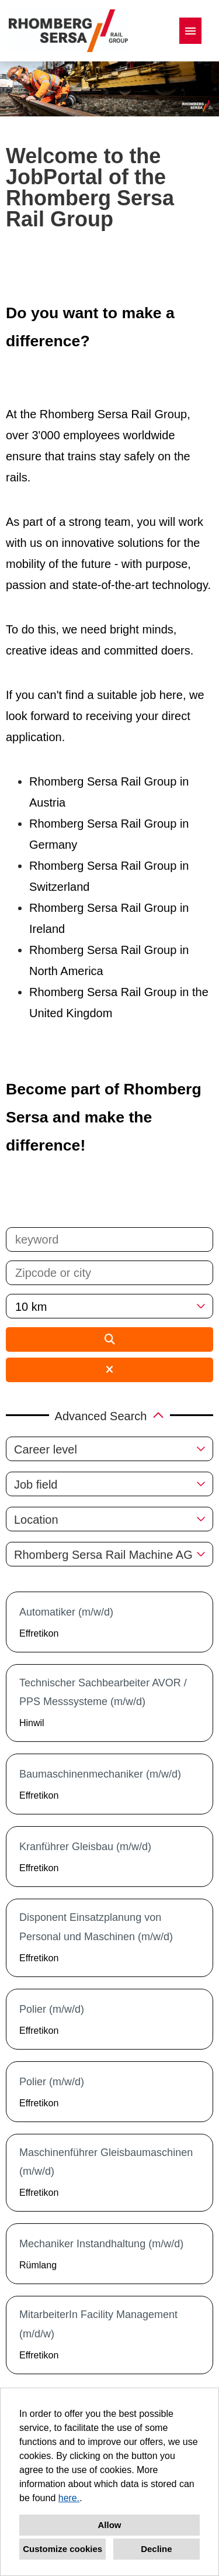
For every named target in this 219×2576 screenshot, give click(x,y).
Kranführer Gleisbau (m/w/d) (85, 1846)
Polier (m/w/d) (51, 2009)
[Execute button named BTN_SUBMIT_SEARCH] (109, 1339)
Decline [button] (156, 2549)
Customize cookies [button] (62, 2549)
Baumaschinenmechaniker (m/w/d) (100, 1774)
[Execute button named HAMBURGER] (190, 31)
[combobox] (109, 1306)
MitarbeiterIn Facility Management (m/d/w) (98, 2324)
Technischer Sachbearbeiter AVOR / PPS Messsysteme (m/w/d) (103, 1692)
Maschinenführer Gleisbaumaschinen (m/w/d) (106, 2162)
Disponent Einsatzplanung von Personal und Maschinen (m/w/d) (96, 1927)
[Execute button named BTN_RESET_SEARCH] (109, 1370)
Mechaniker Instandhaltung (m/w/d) (101, 2244)
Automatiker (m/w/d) (66, 1612)
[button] (109, 1415)
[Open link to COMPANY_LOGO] (68, 30)
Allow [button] (109, 2525)
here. (68, 2498)
